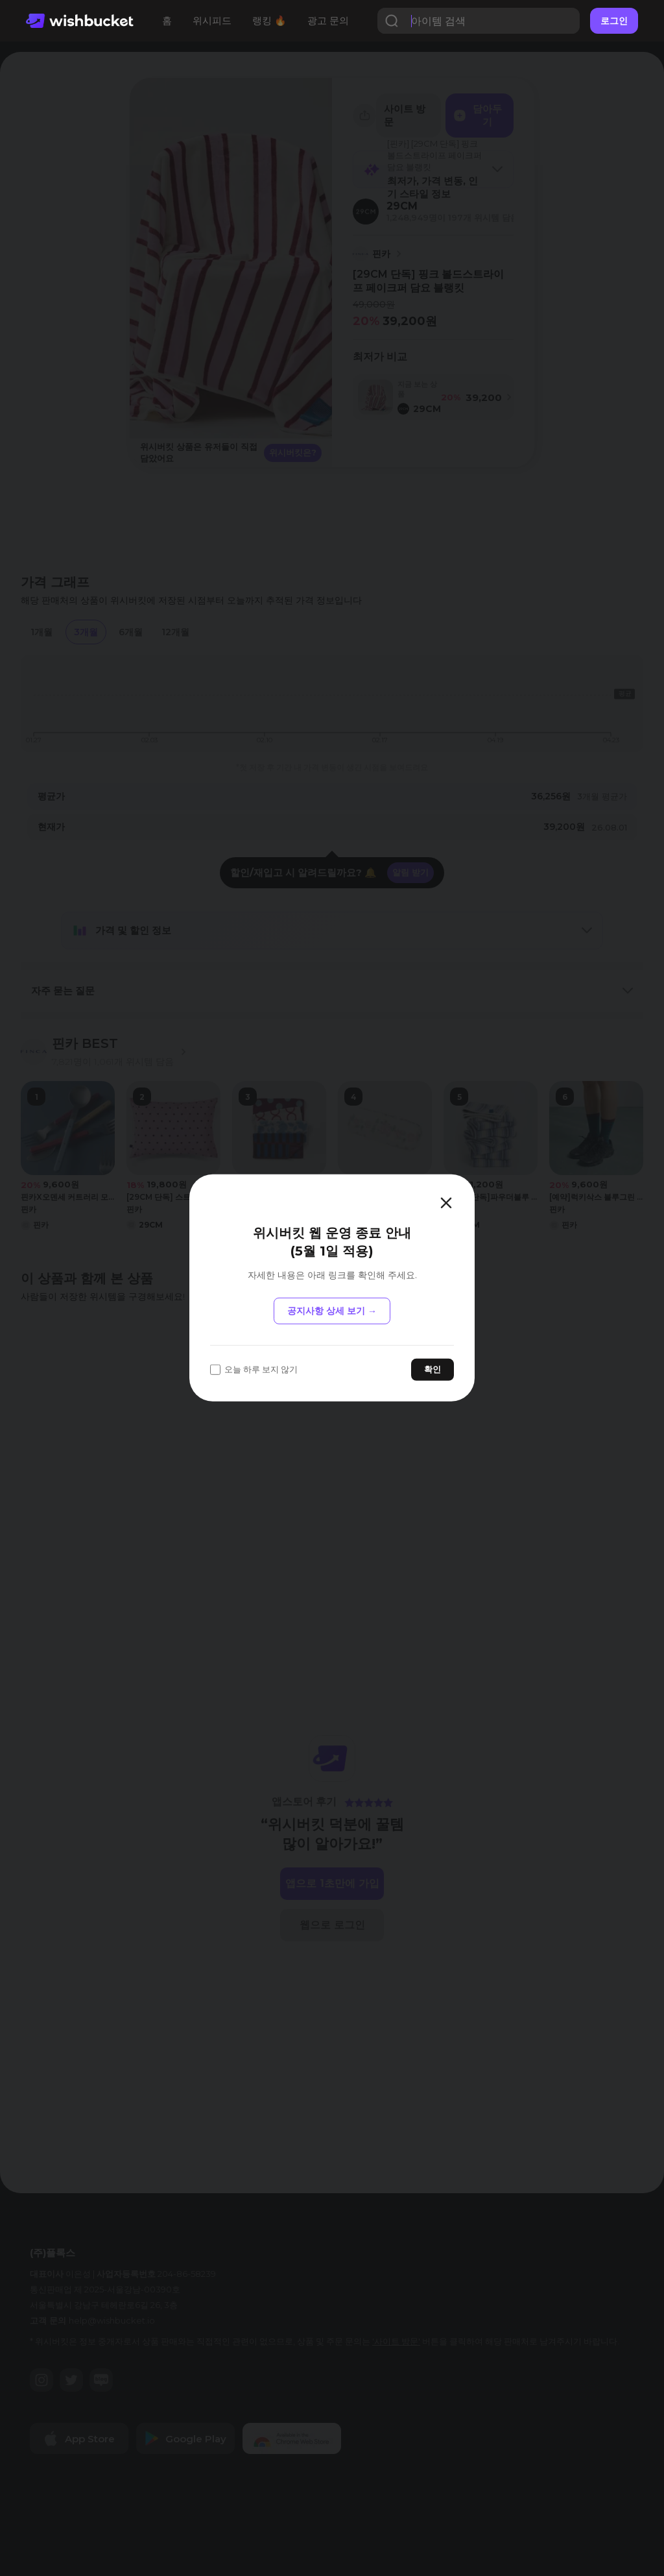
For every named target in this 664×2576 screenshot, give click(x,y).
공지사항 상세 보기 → (332, 1311)
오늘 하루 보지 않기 (254, 1369)
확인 (432, 1369)
